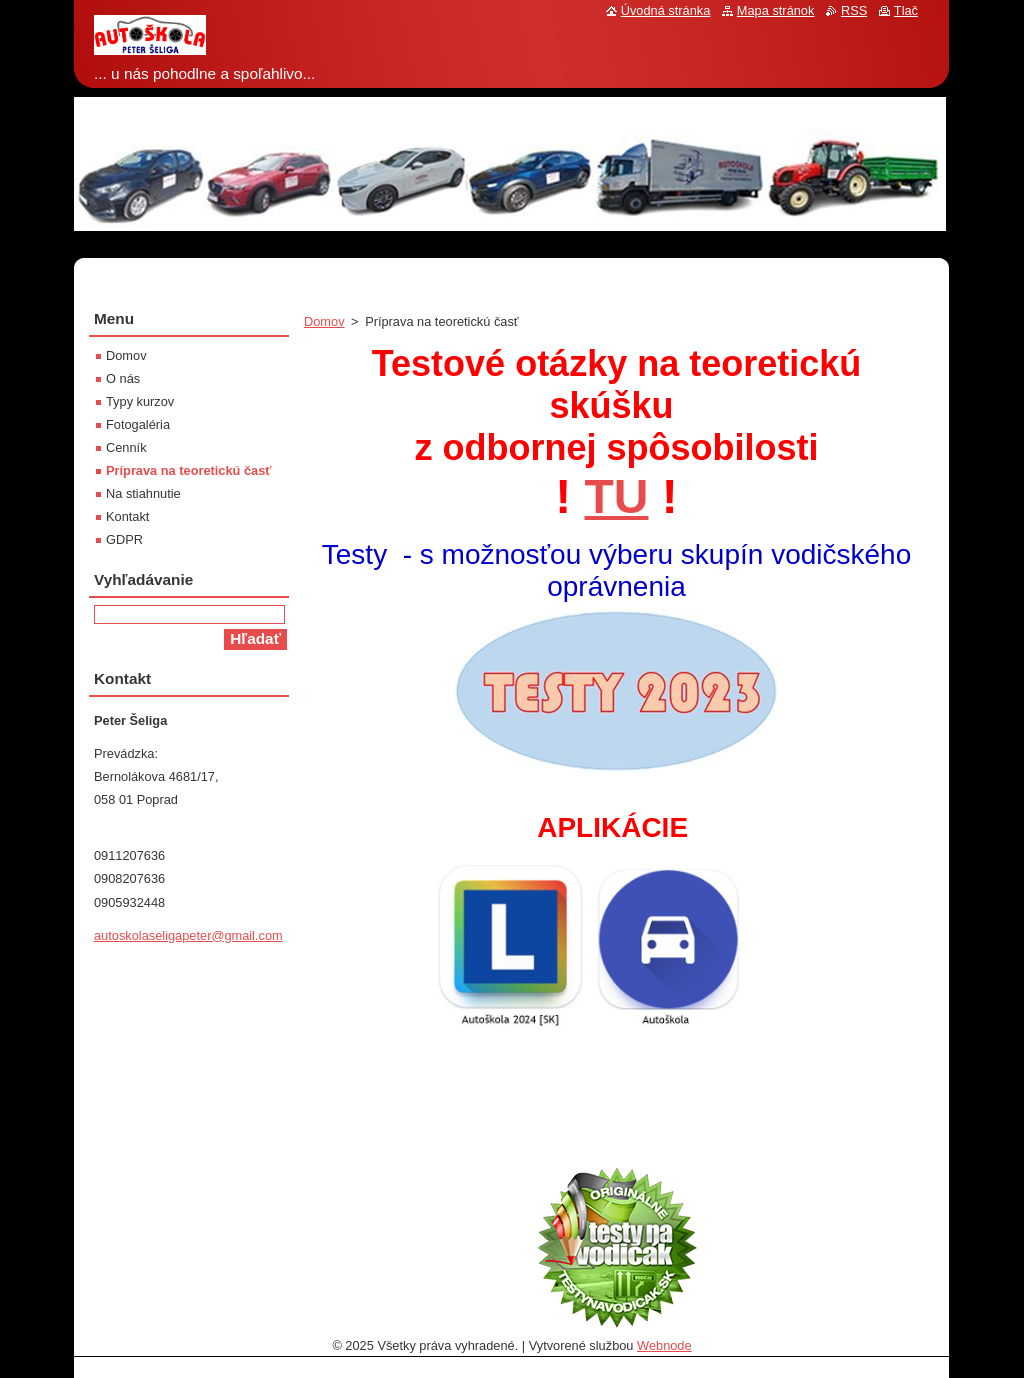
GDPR (124, 539)
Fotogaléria (138, 424)
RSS (854, 10)
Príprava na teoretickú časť (188, 470)
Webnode (664, 1345)
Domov (324, 321)
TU (617, 496)
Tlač (906, 10)
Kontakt (127, 516)
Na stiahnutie (143, 493)
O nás (123, 378)
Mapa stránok (776, 10)
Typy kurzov (140, 401)
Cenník (126, 447)
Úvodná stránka (666, 10)
